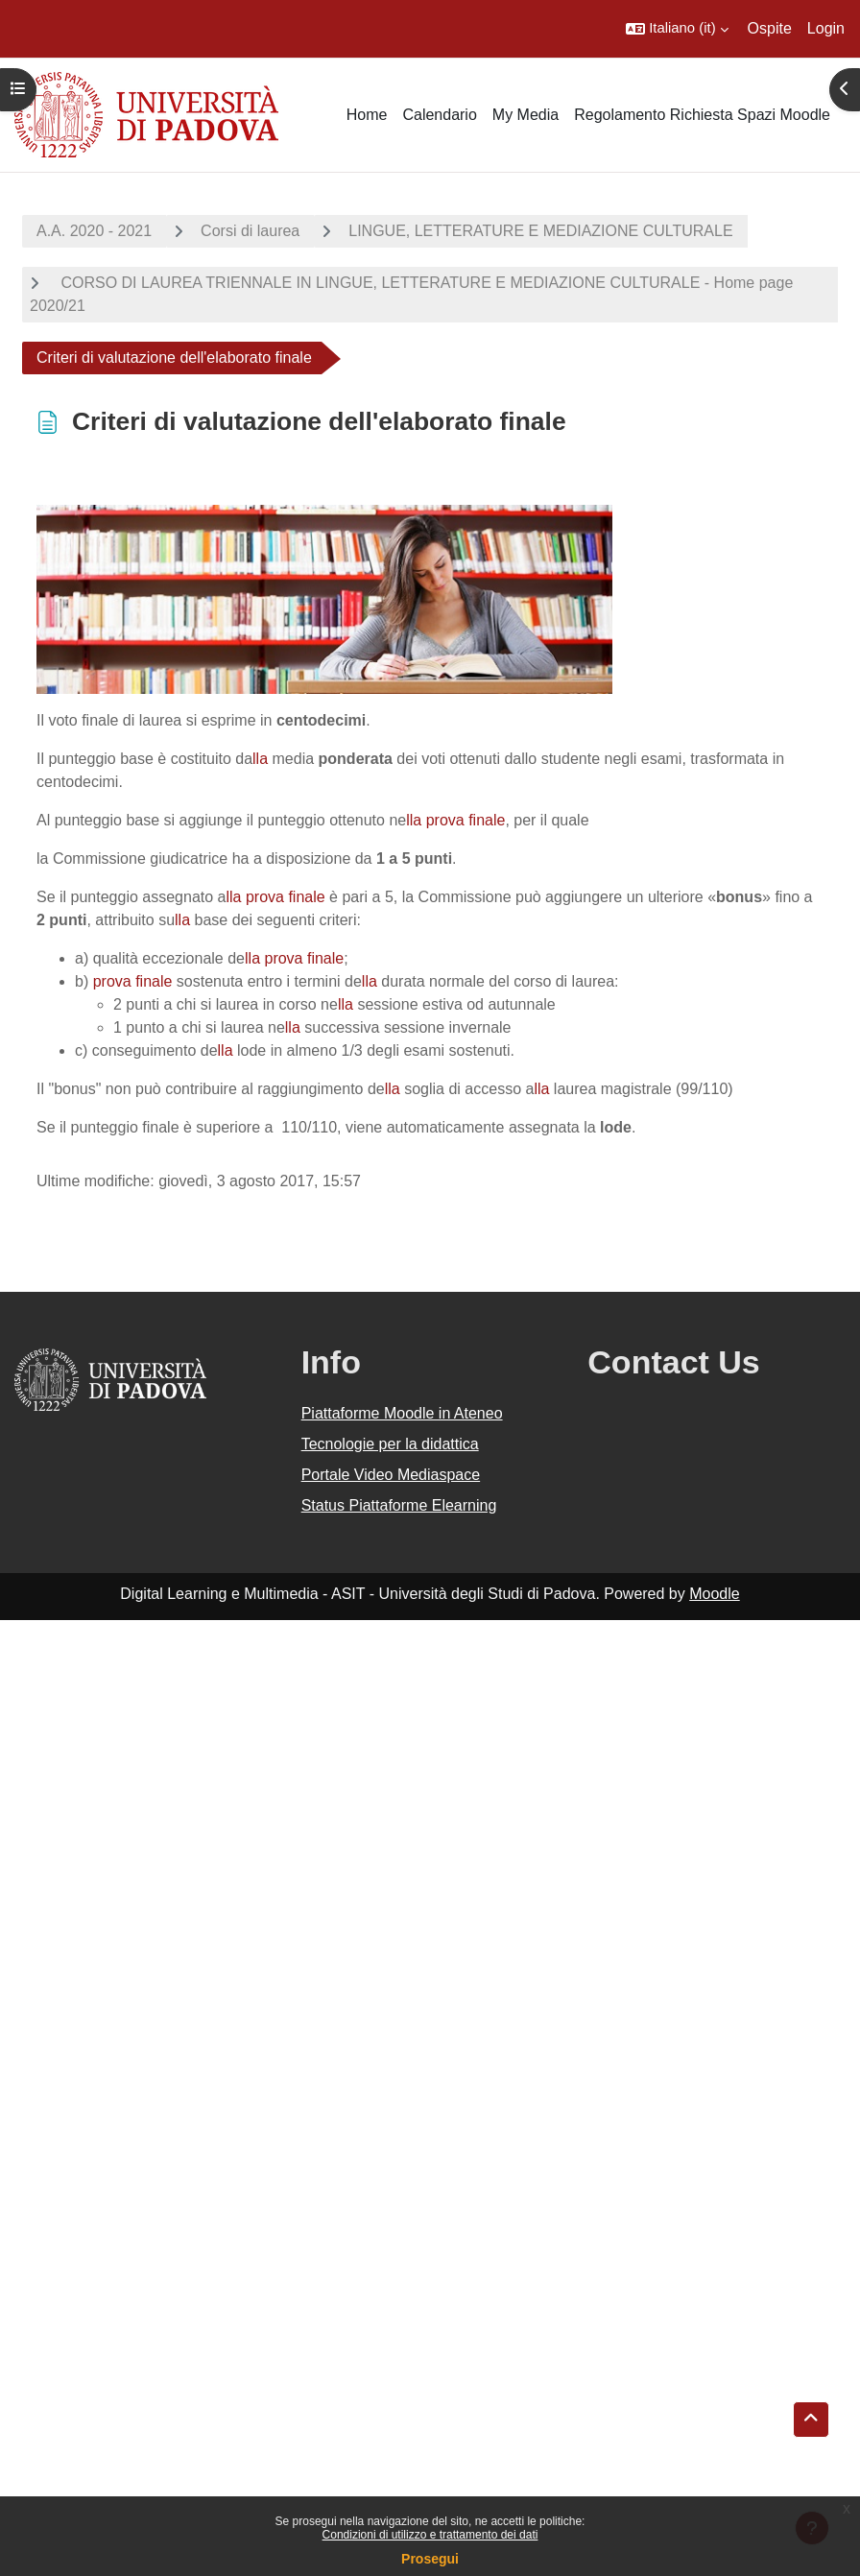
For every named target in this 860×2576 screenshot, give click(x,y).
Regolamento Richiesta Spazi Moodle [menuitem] (702, 115)
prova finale (466, 820)
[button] (676, 29)
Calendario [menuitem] (439, 115)
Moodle (714, 1594)
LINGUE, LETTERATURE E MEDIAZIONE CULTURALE (540, 231)
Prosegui (430, 2558)
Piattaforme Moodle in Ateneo (402, 1413)
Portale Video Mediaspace (391, 1475)
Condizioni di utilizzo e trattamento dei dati (430, 2534)
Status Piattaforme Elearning (399, 1505)
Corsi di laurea (250, 231)
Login (826, 28)
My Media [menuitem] (525, 115)
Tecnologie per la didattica (390, 1444)
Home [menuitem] (367, 115)
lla (260, 759)
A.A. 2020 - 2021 (94, 231)
